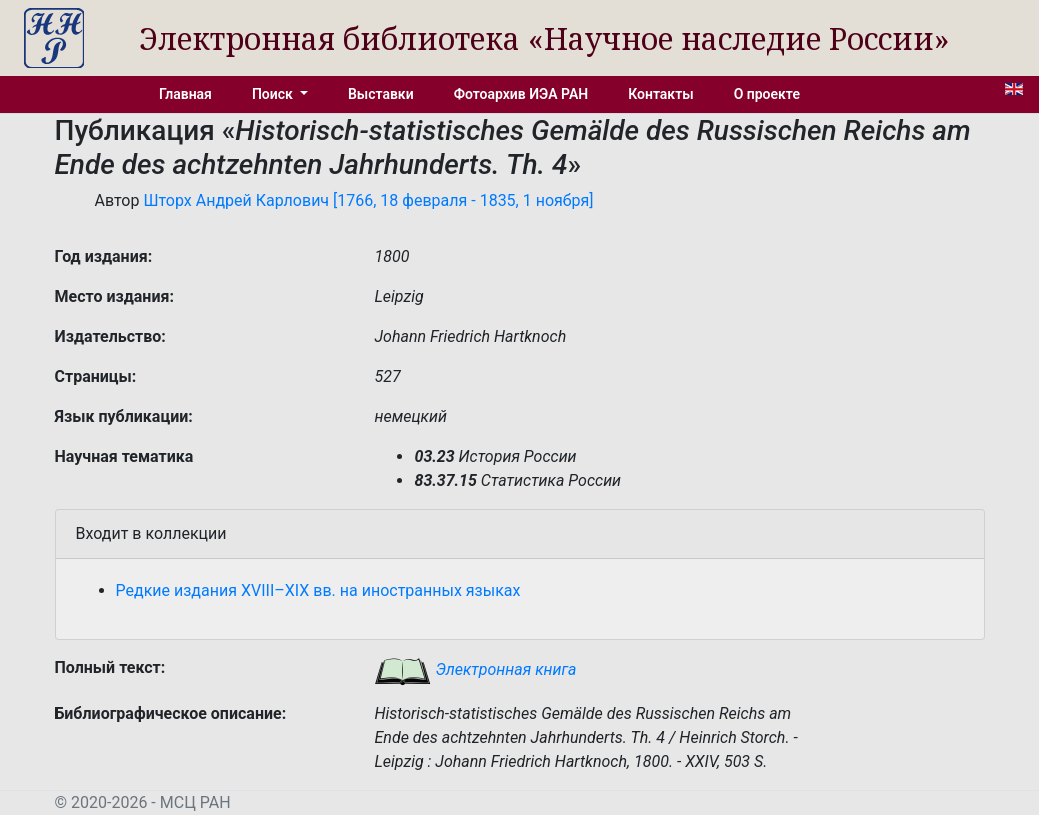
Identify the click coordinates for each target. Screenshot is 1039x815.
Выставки (381, 94)
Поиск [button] (274, 94)
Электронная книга (475, 669)
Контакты (660, 94)
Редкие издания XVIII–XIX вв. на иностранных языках (318, 590)
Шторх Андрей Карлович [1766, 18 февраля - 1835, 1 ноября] (368, 200)
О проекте (767, 94)
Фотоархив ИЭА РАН (521, 94)
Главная (185, 94)
